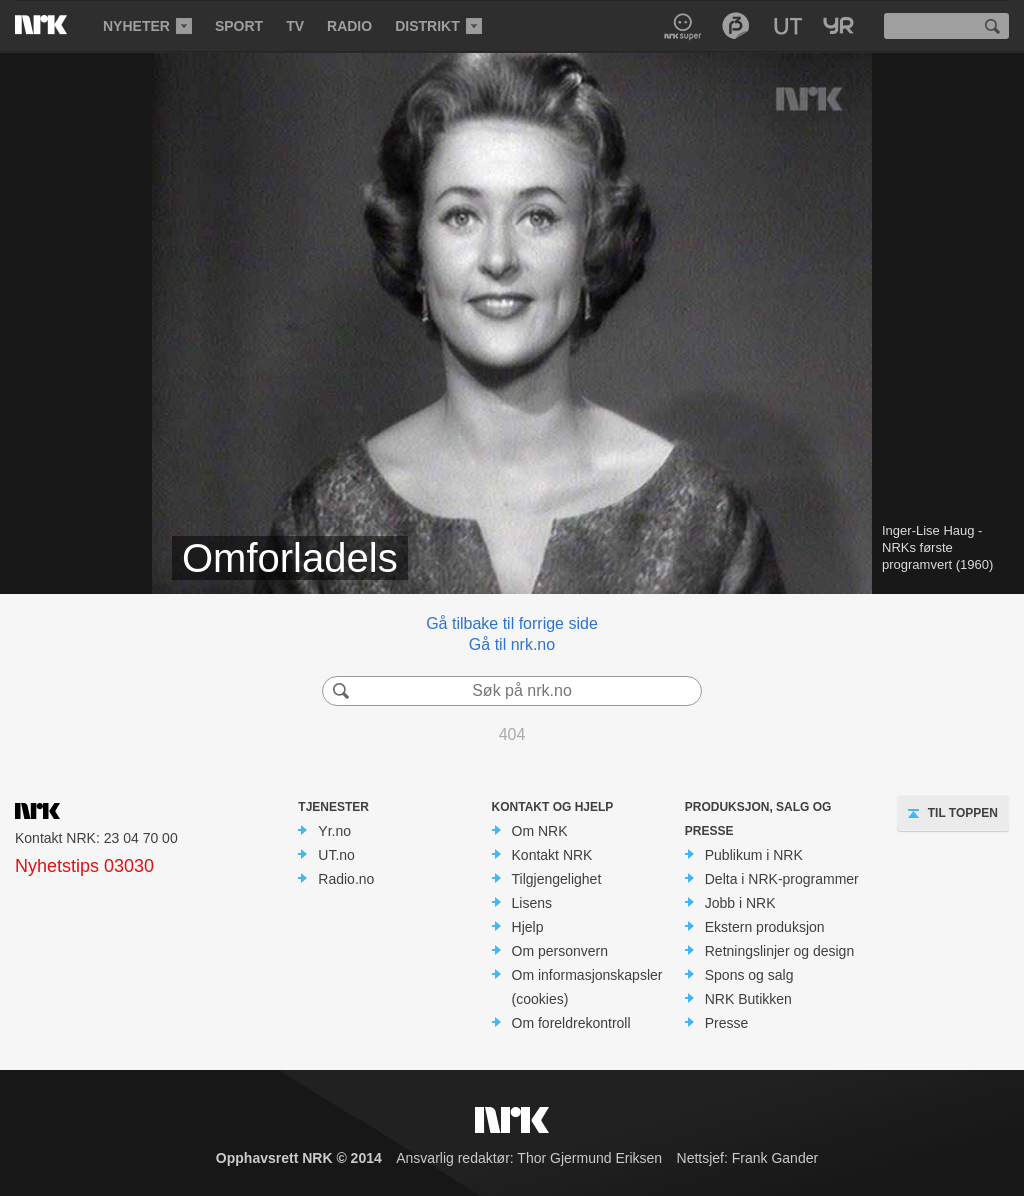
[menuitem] (146, 26)
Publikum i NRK (754, 855)
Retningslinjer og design (779, 951)
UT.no (336, 855)
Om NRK (540, 831)
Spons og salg (749, 975)
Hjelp (528, 927)
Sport (239, 26)
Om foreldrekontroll (571, 1023)
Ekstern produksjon (765, 927)
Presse (727, 1023)
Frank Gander (775, 1158)
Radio (349, 26)
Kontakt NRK (552, 855)
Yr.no (334, 831)
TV (295, 26)
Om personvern (560, 951)
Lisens (532, 903)
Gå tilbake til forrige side (512, 623)
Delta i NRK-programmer (782, 879)
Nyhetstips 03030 (84, 866)
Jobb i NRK (740, 903)
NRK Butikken (748, 999)
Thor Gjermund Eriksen (589, 1158)
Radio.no (346, 879)
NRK (57, 25)
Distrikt (427, 26)
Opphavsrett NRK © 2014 (299, 1158)
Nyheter (136, 26)
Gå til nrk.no (512, 644)
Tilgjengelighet (557, 879)
